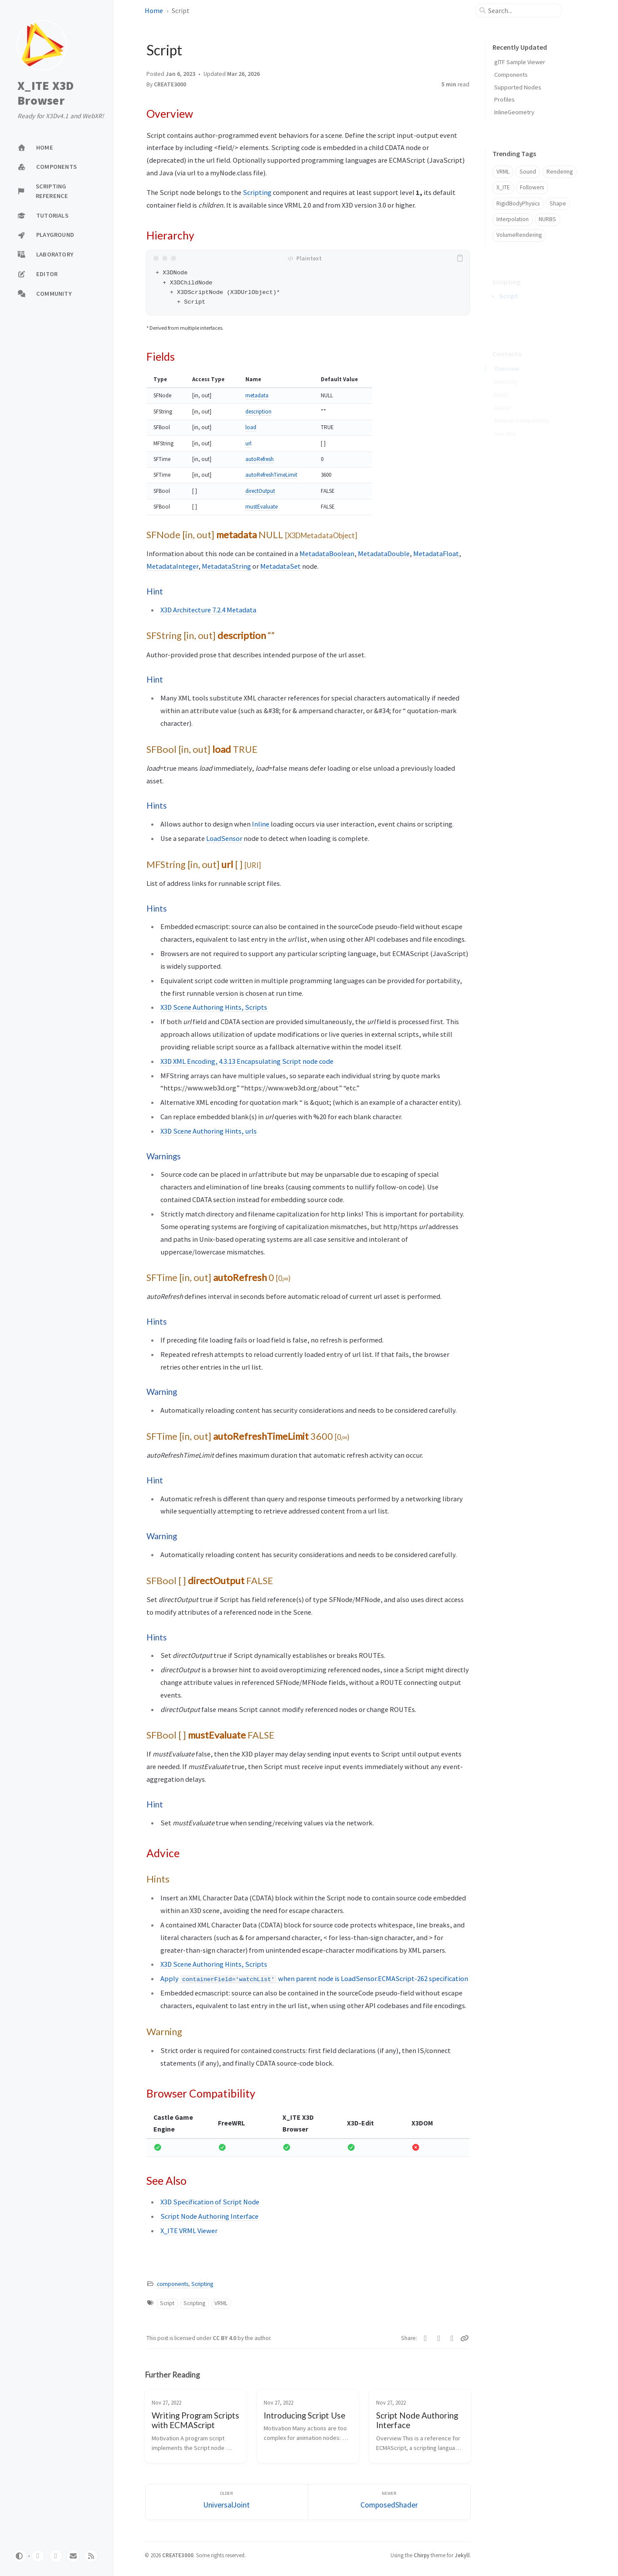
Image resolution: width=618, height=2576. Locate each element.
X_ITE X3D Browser (45, 93)
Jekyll (462, 2555)
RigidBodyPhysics (518, 203)
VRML (221, 2303)
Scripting (257, 192)
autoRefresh (259, 459)
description (258, 411)
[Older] (226, 2502)
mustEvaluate (261, 506)
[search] (522, 10)
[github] (38, 2556)
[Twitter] (426, 2338)
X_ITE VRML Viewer (188, 2230)
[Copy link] (465, 2338)
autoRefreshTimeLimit (271, 474)
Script (167, 2303)
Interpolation (512, 219)
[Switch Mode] (20, 2556)
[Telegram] (452, 2338)
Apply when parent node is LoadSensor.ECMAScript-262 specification (314, 1978)
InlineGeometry (514, 112)
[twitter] (56, 2556)
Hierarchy (505, 369)
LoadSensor (224, 838)
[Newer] (389, 2502)
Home (154, 10)
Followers (532, 187)
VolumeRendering (519, 235)
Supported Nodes (517, 87)
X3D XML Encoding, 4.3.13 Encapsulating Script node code (246, 1061)
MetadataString (226, 566)
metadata (256, 395)
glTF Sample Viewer (519, 62)
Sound (528, 171)
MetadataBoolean (326, 553)
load (250, 427)
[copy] (461, 258)
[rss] (91, 2556)
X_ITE (503, 187)
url (248, 443)
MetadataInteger (172, 566)
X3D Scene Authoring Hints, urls (208, 1131)
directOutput (260, 491)
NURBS (547, 219)
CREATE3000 (170, 84)
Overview (506, 356)
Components (511, 75)
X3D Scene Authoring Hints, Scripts (213, 1007)
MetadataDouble (384, 553)
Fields (501, 382)
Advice (502, 395)
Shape (558, 203)
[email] (73, 2556)
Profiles (504, 99)
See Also (505, 421)
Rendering (560, 171)
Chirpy (421, 2555)
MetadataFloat (436, 553)
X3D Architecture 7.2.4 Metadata (208, 609)
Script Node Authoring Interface (209, 2216)
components (172, 2284)
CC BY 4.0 (225, 2338)
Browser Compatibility (521, 408)
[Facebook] (439, 2338)
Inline (260, 824)
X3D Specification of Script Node (209, 2201)
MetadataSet (280, 566)
